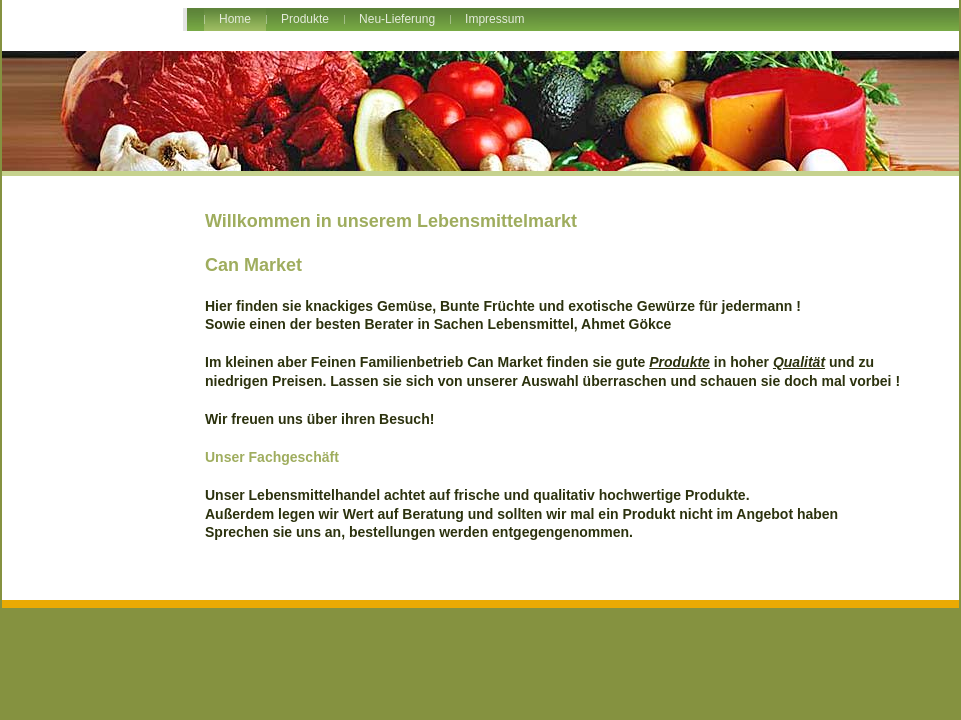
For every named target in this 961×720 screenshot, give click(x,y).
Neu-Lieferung (397, 19)
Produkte (305, 19)
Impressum (494, 19)
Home (235, 19)
